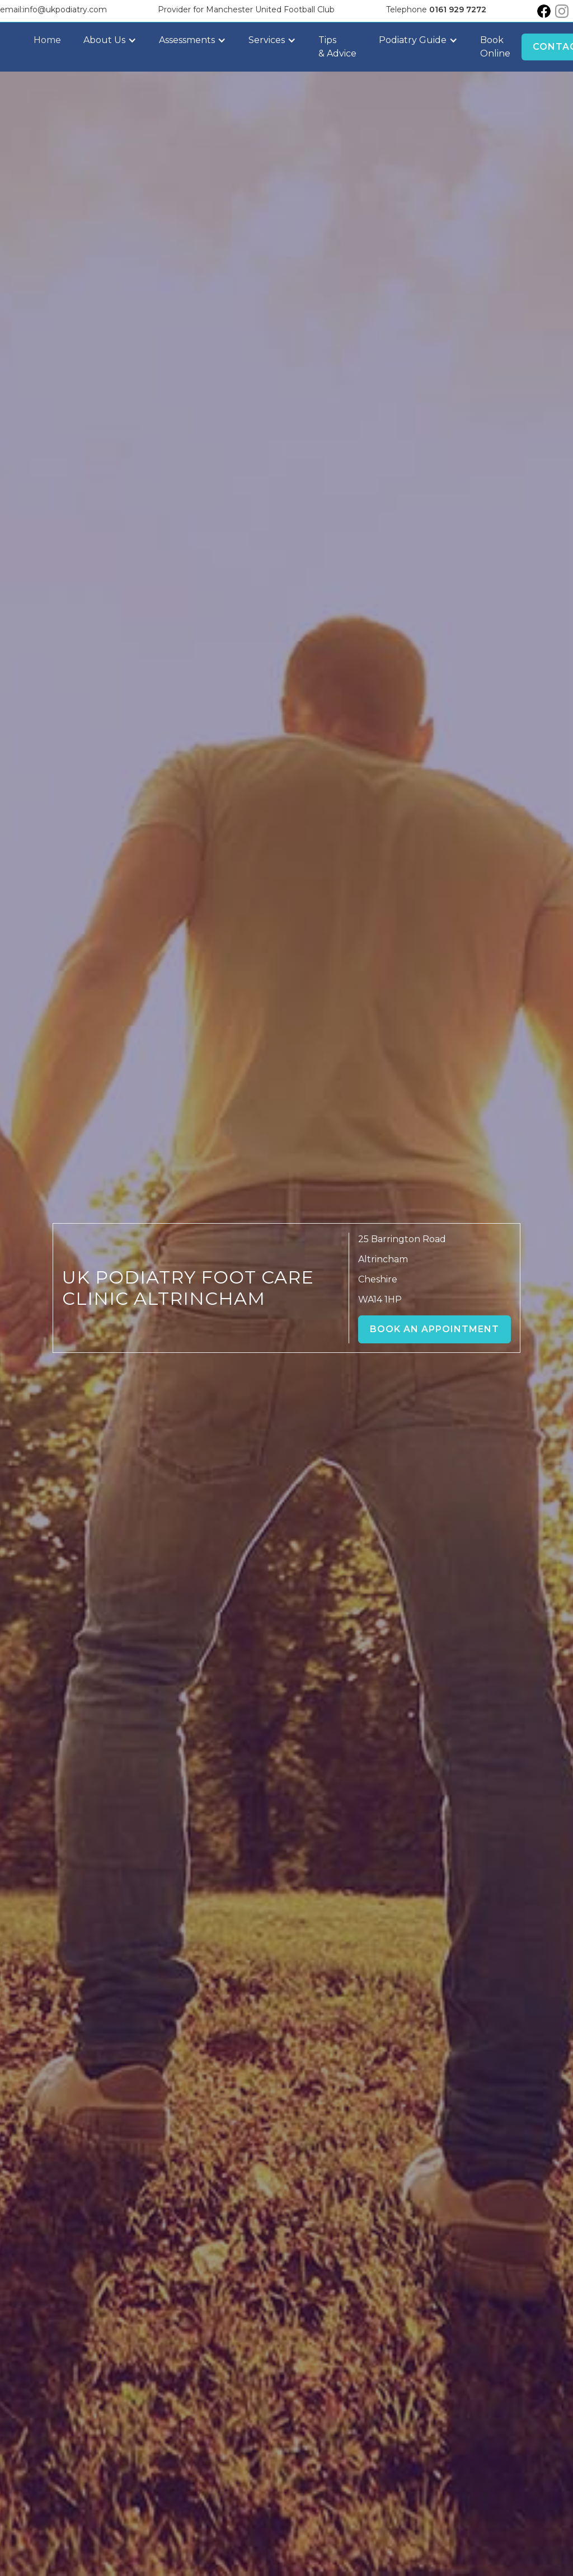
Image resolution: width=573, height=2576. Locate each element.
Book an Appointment (434, 1329)
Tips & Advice (337, 47)
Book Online (495, 47)
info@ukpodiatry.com (65, 9)
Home (47, 40)
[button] (110, 40)
